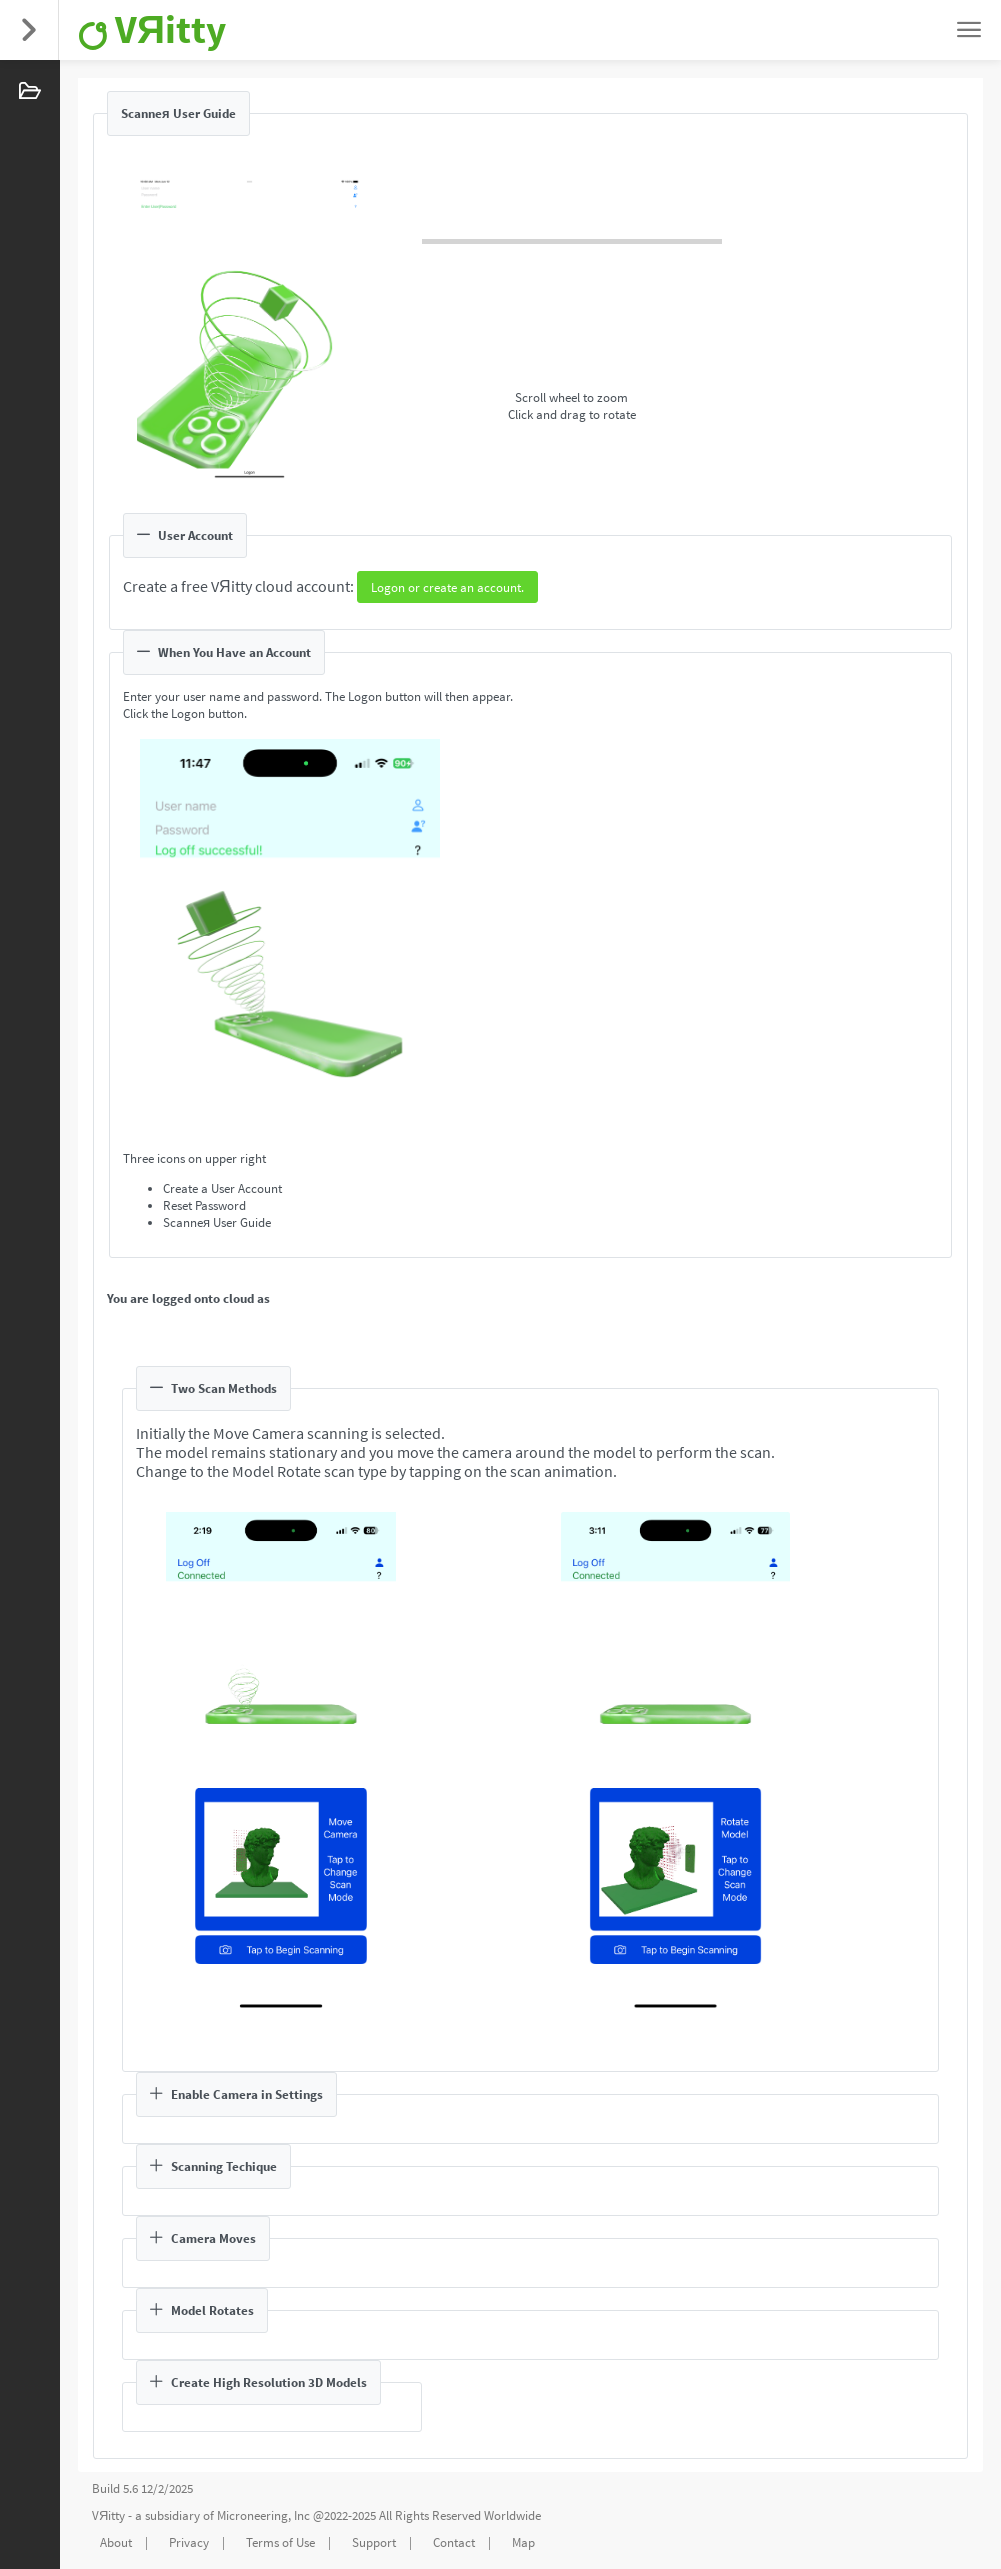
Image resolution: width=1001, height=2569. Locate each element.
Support (374, 2542)
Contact (454, 2542)
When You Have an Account (224, 652)
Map (523, 2542)
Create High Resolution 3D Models (258, 2382)
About (116, 2542)
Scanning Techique (213, 2166)
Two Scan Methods (213, 1388)
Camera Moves (203, 2238)
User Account (185, 535)
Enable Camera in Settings (236, 2094)
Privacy (189, 2542)
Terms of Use (280, 2542)
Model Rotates (202, 2310)
